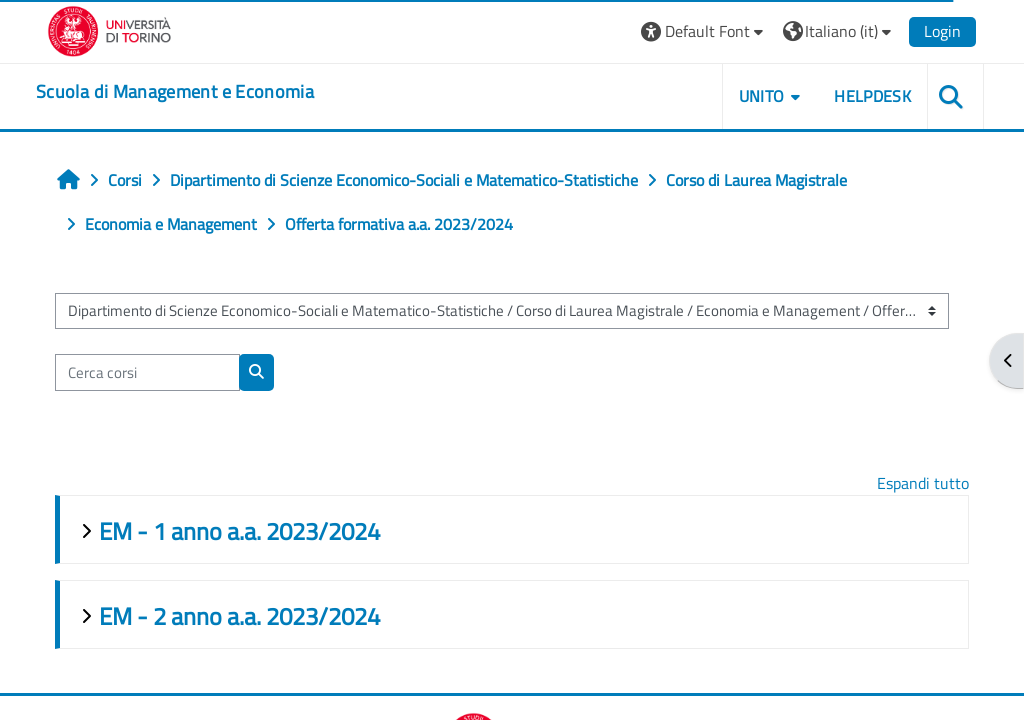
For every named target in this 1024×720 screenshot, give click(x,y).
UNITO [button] (762, 96)
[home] (175, 92)
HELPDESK (872, 96)
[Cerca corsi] (147, 372)
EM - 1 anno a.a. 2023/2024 (239, 531)
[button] (704, 31)
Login (942, 31)
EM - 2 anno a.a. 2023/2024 (239, 616)
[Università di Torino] (109, 29)
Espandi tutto (923, 483)
